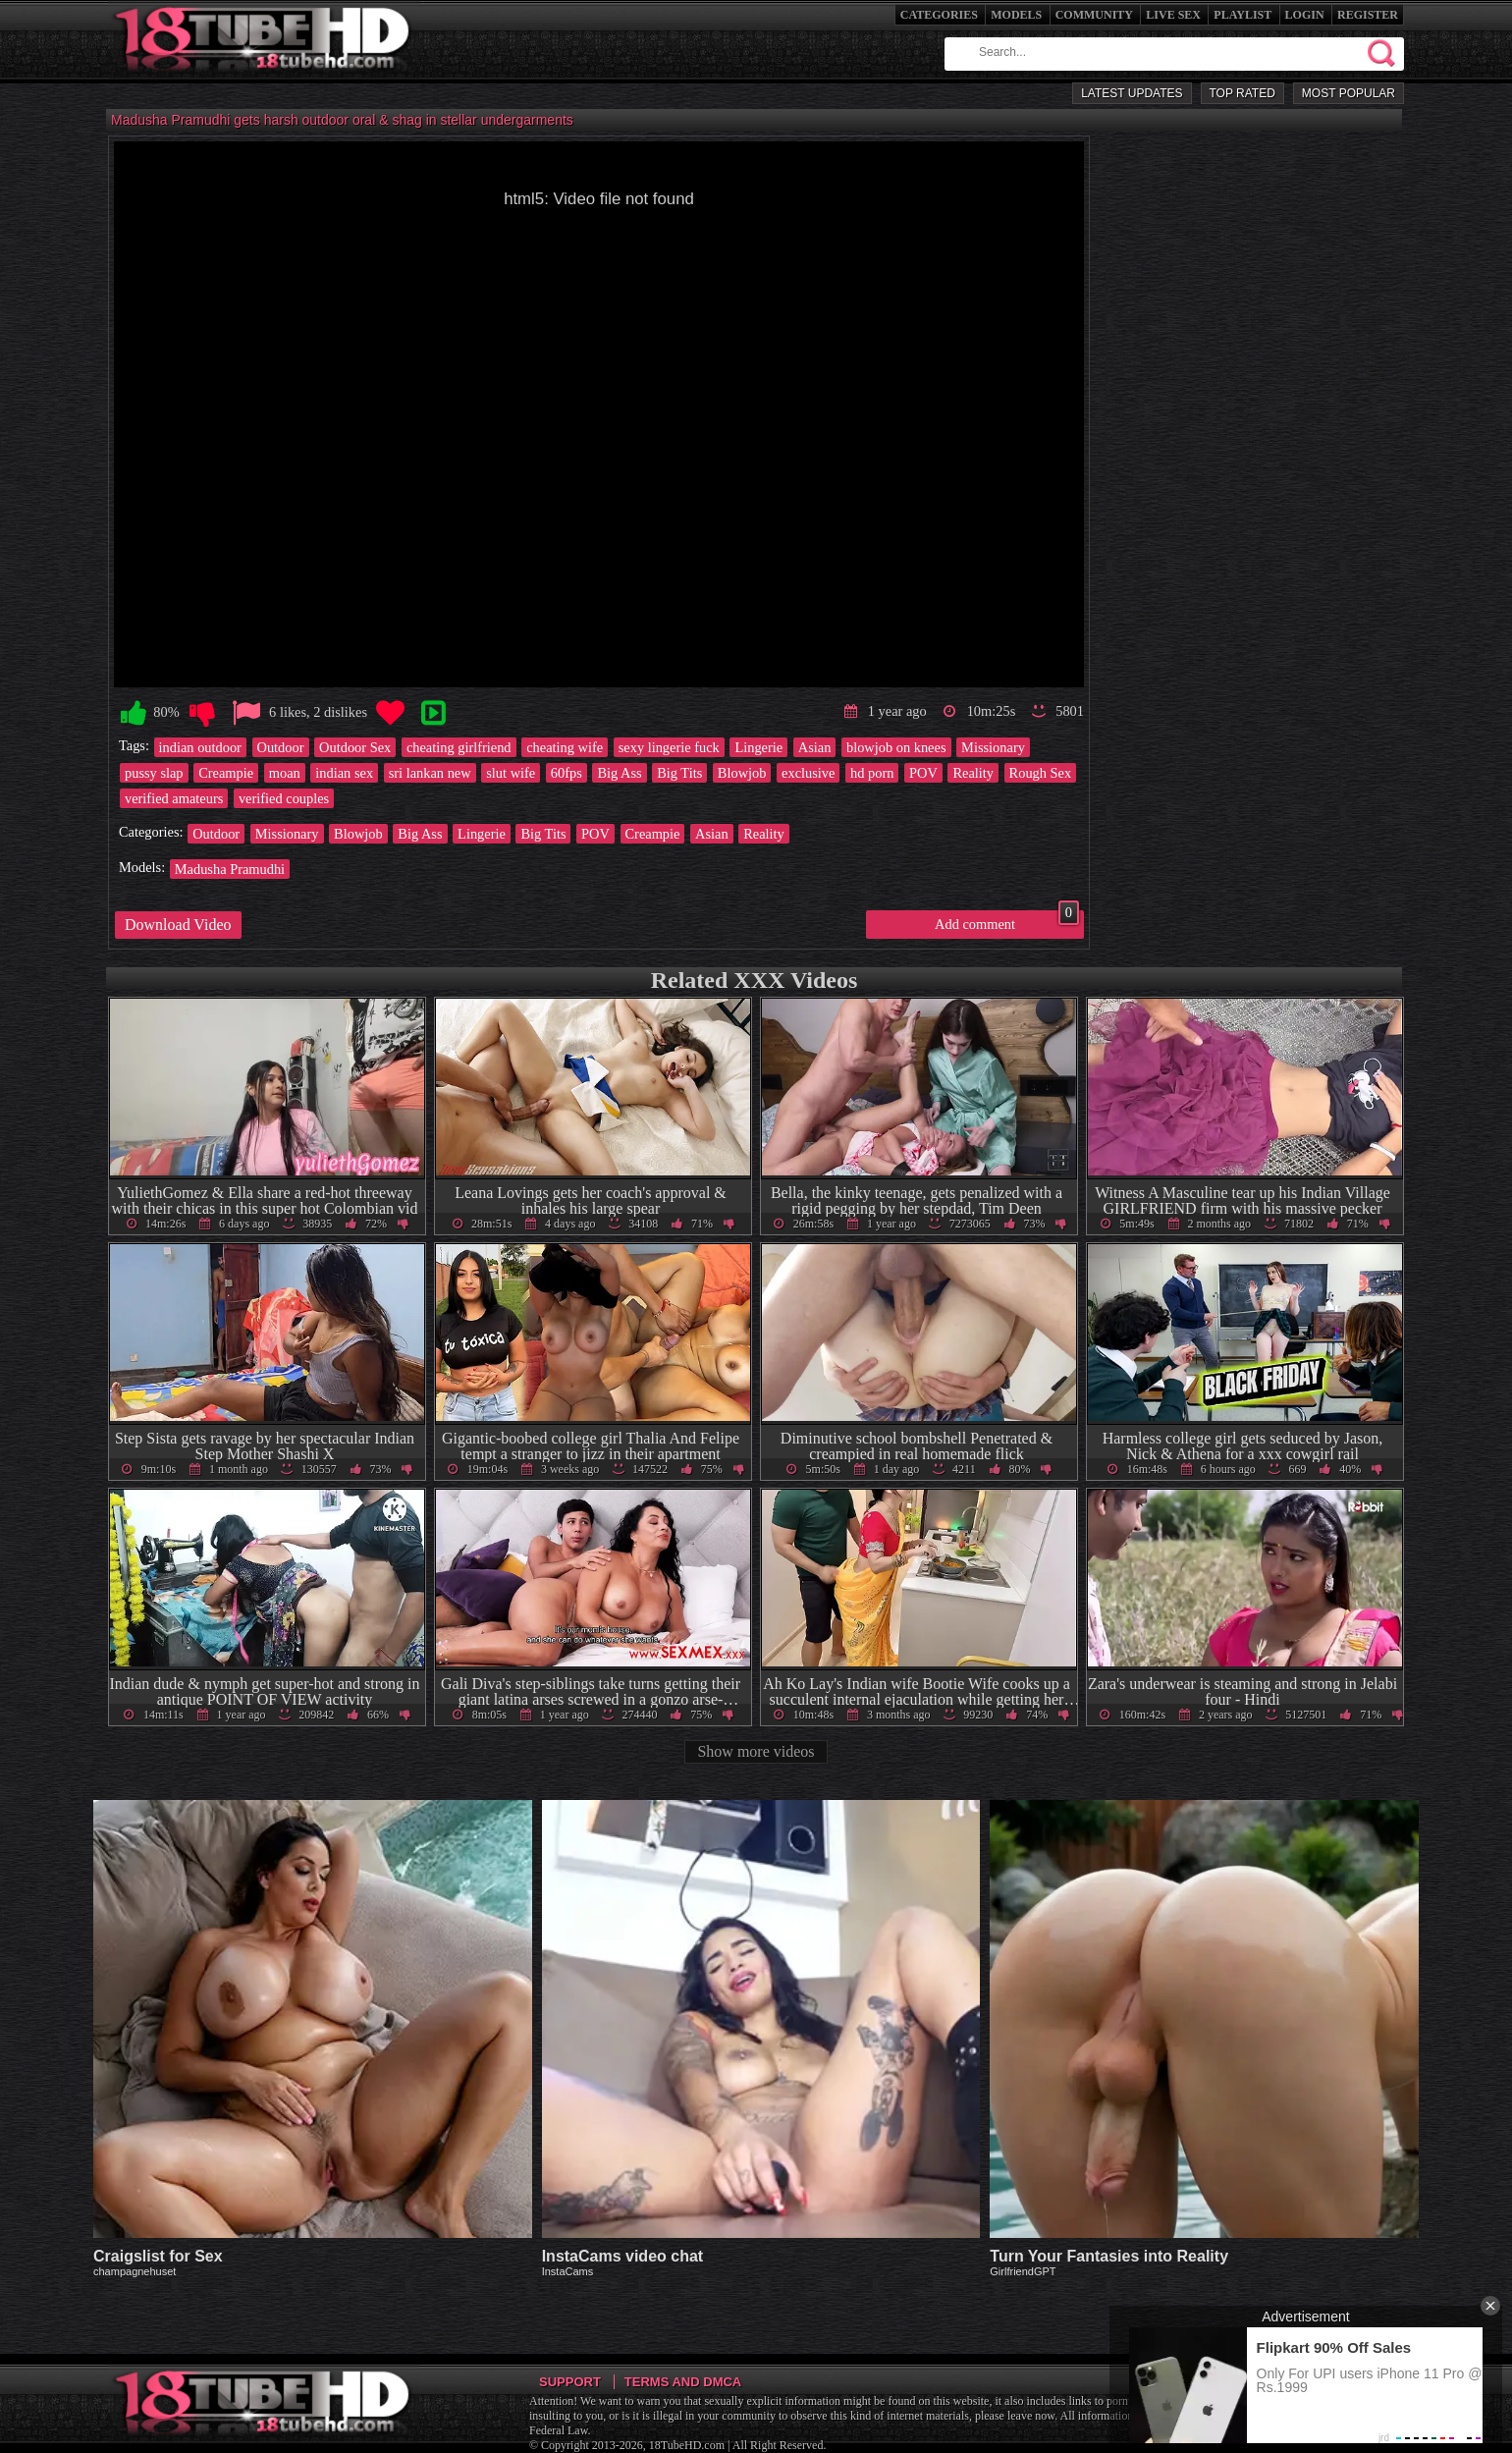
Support (570, 2381)
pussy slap (154, 773)
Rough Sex (1040, 773)
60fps (566, 773)
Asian (815, 747)
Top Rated (1242, 93)
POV (923, 773)
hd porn (871, 773)
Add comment (1007, 921)
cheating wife (564, 747)
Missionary (993, 747)
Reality (973, 773)
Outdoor (280, 747)
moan (284, 773)
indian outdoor (200, 747)
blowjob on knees (896, 747)
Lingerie (758, 747)
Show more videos (755, 1751)
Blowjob (742, 773)
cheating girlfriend (459, 747)
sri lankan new (430, 773)
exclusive (808, 773)
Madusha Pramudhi (230, 869)
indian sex (344, 773)
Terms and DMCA (682, 2381)
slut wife (510, 773)
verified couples (284, 798)
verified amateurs (174, 798)
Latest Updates (1131, 93)
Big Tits (679, 773)
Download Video (178, 924)
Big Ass (619, 773)
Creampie (225, 773)
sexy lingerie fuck (669, 747)
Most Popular (1348, 93)
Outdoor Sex (355, 747)
